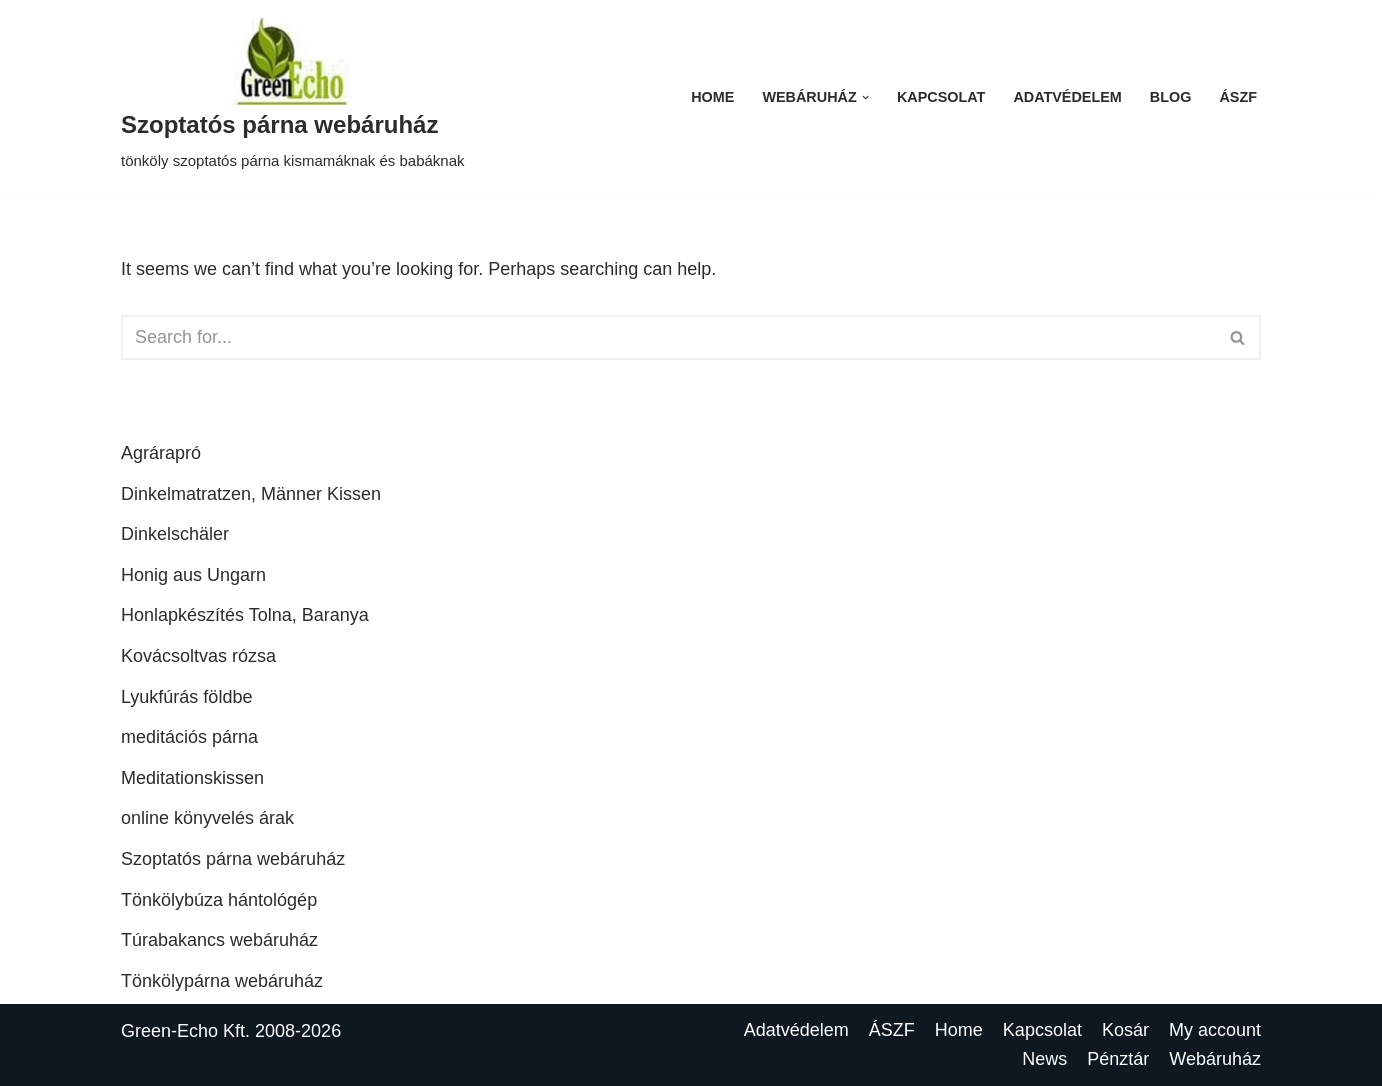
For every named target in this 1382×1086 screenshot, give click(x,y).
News (1044, 1059)
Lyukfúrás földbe (186, 697)
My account (1215, 1030)
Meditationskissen (192, 778)
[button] (865, 97)
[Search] (668, 337)
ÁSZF (1238, 97)
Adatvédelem (1067, 97)
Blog (1171, 97)
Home (712, 97)
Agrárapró (161, 453)
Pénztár (1118, 1059)
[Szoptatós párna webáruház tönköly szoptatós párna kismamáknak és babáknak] (293, 97)
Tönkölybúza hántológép (219, 900)
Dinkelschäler (175, 534)
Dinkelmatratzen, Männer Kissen (251, 494)
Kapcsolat (941, 97)
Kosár (1125, 1030)
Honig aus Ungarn (193, 575)
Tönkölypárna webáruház (222, 981)
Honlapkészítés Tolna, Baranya (245, 615)
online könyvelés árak (207, 818)
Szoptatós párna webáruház (233, 859)
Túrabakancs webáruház (219, 940)
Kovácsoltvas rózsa (198, 656)
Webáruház (1215, 1059)
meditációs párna (189, 737)
